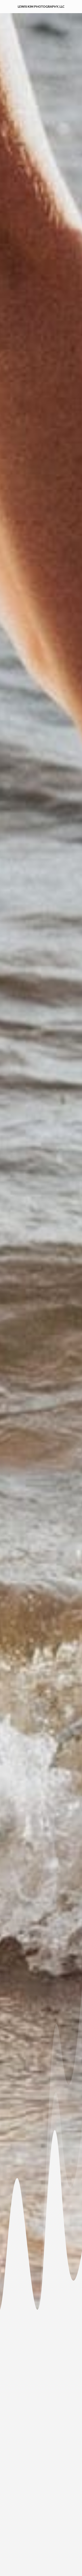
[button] (5, 6)
